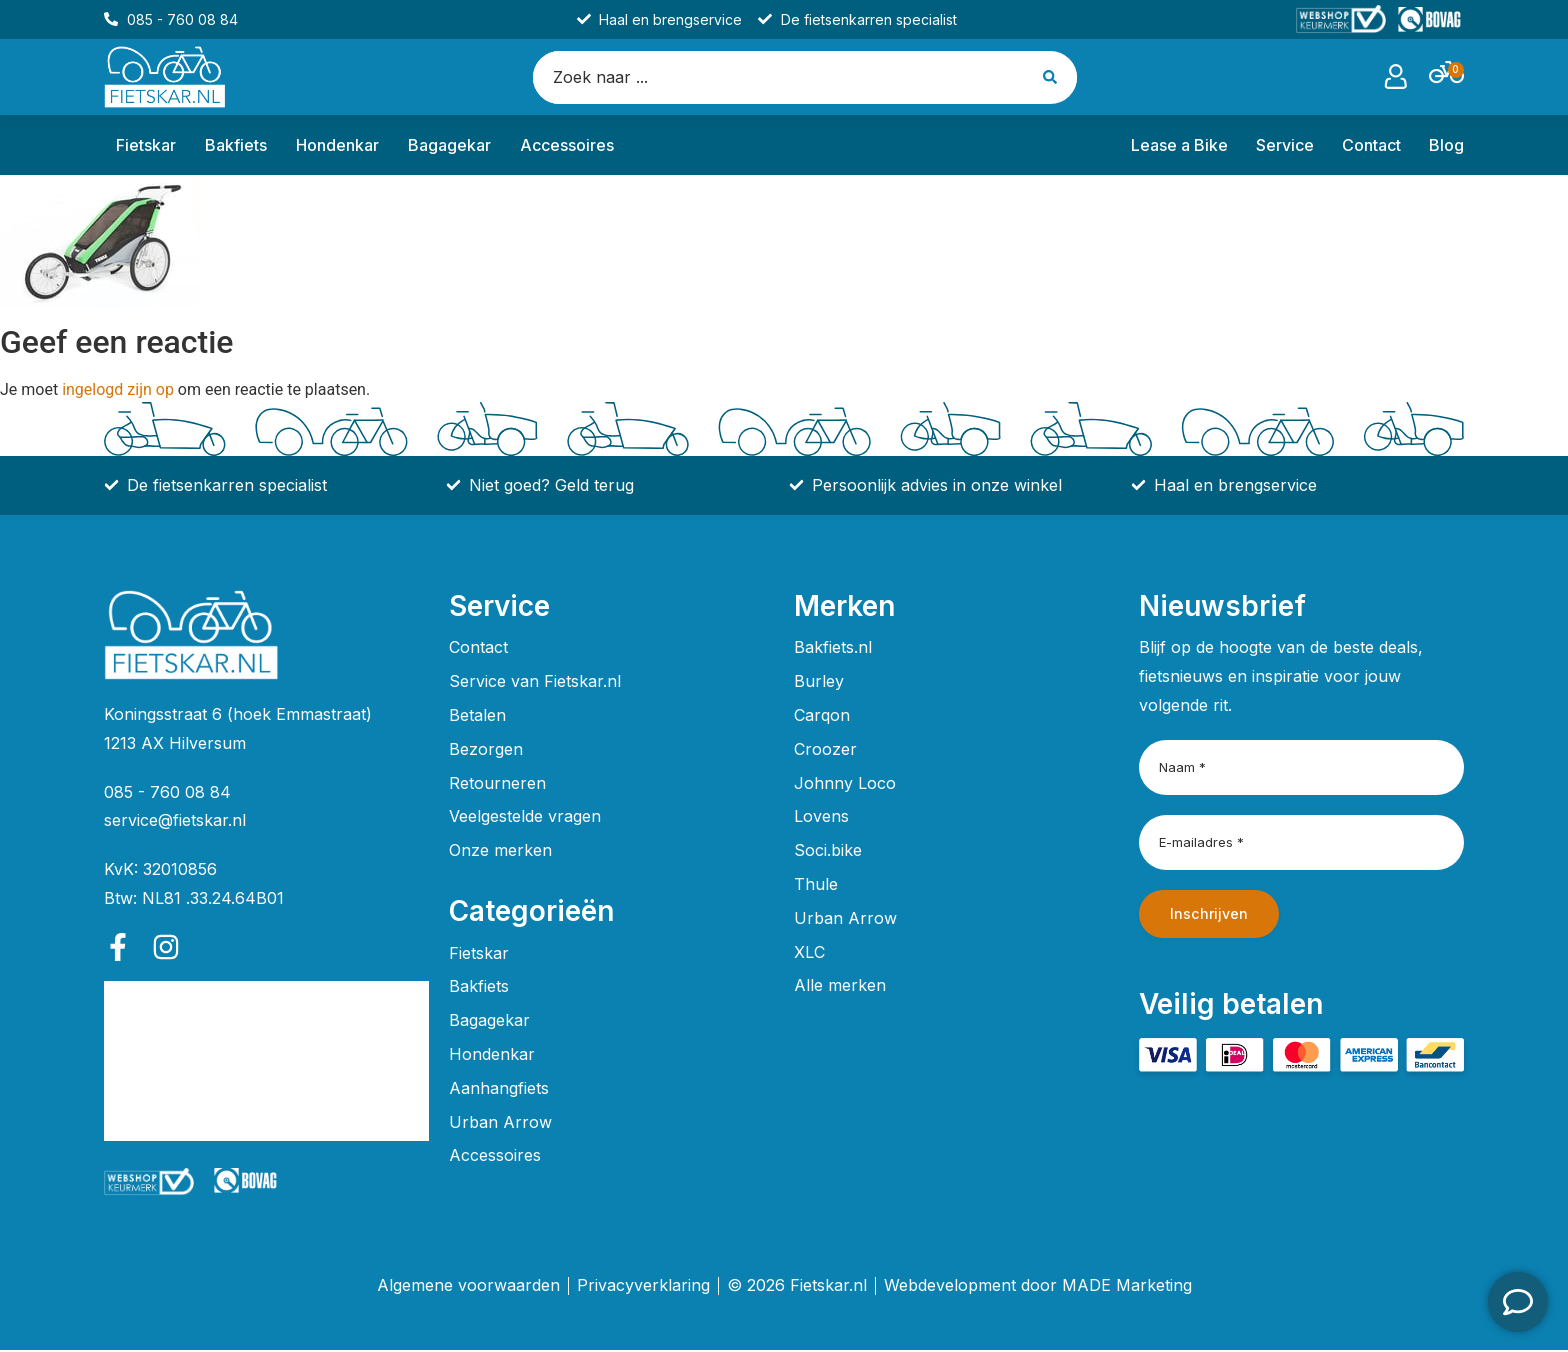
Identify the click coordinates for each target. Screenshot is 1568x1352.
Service (1285, 147)
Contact (1371, 147)
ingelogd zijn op (118, 391)
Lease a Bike (1179, 147)
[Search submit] (1054, 77)
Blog (1446, 147)
